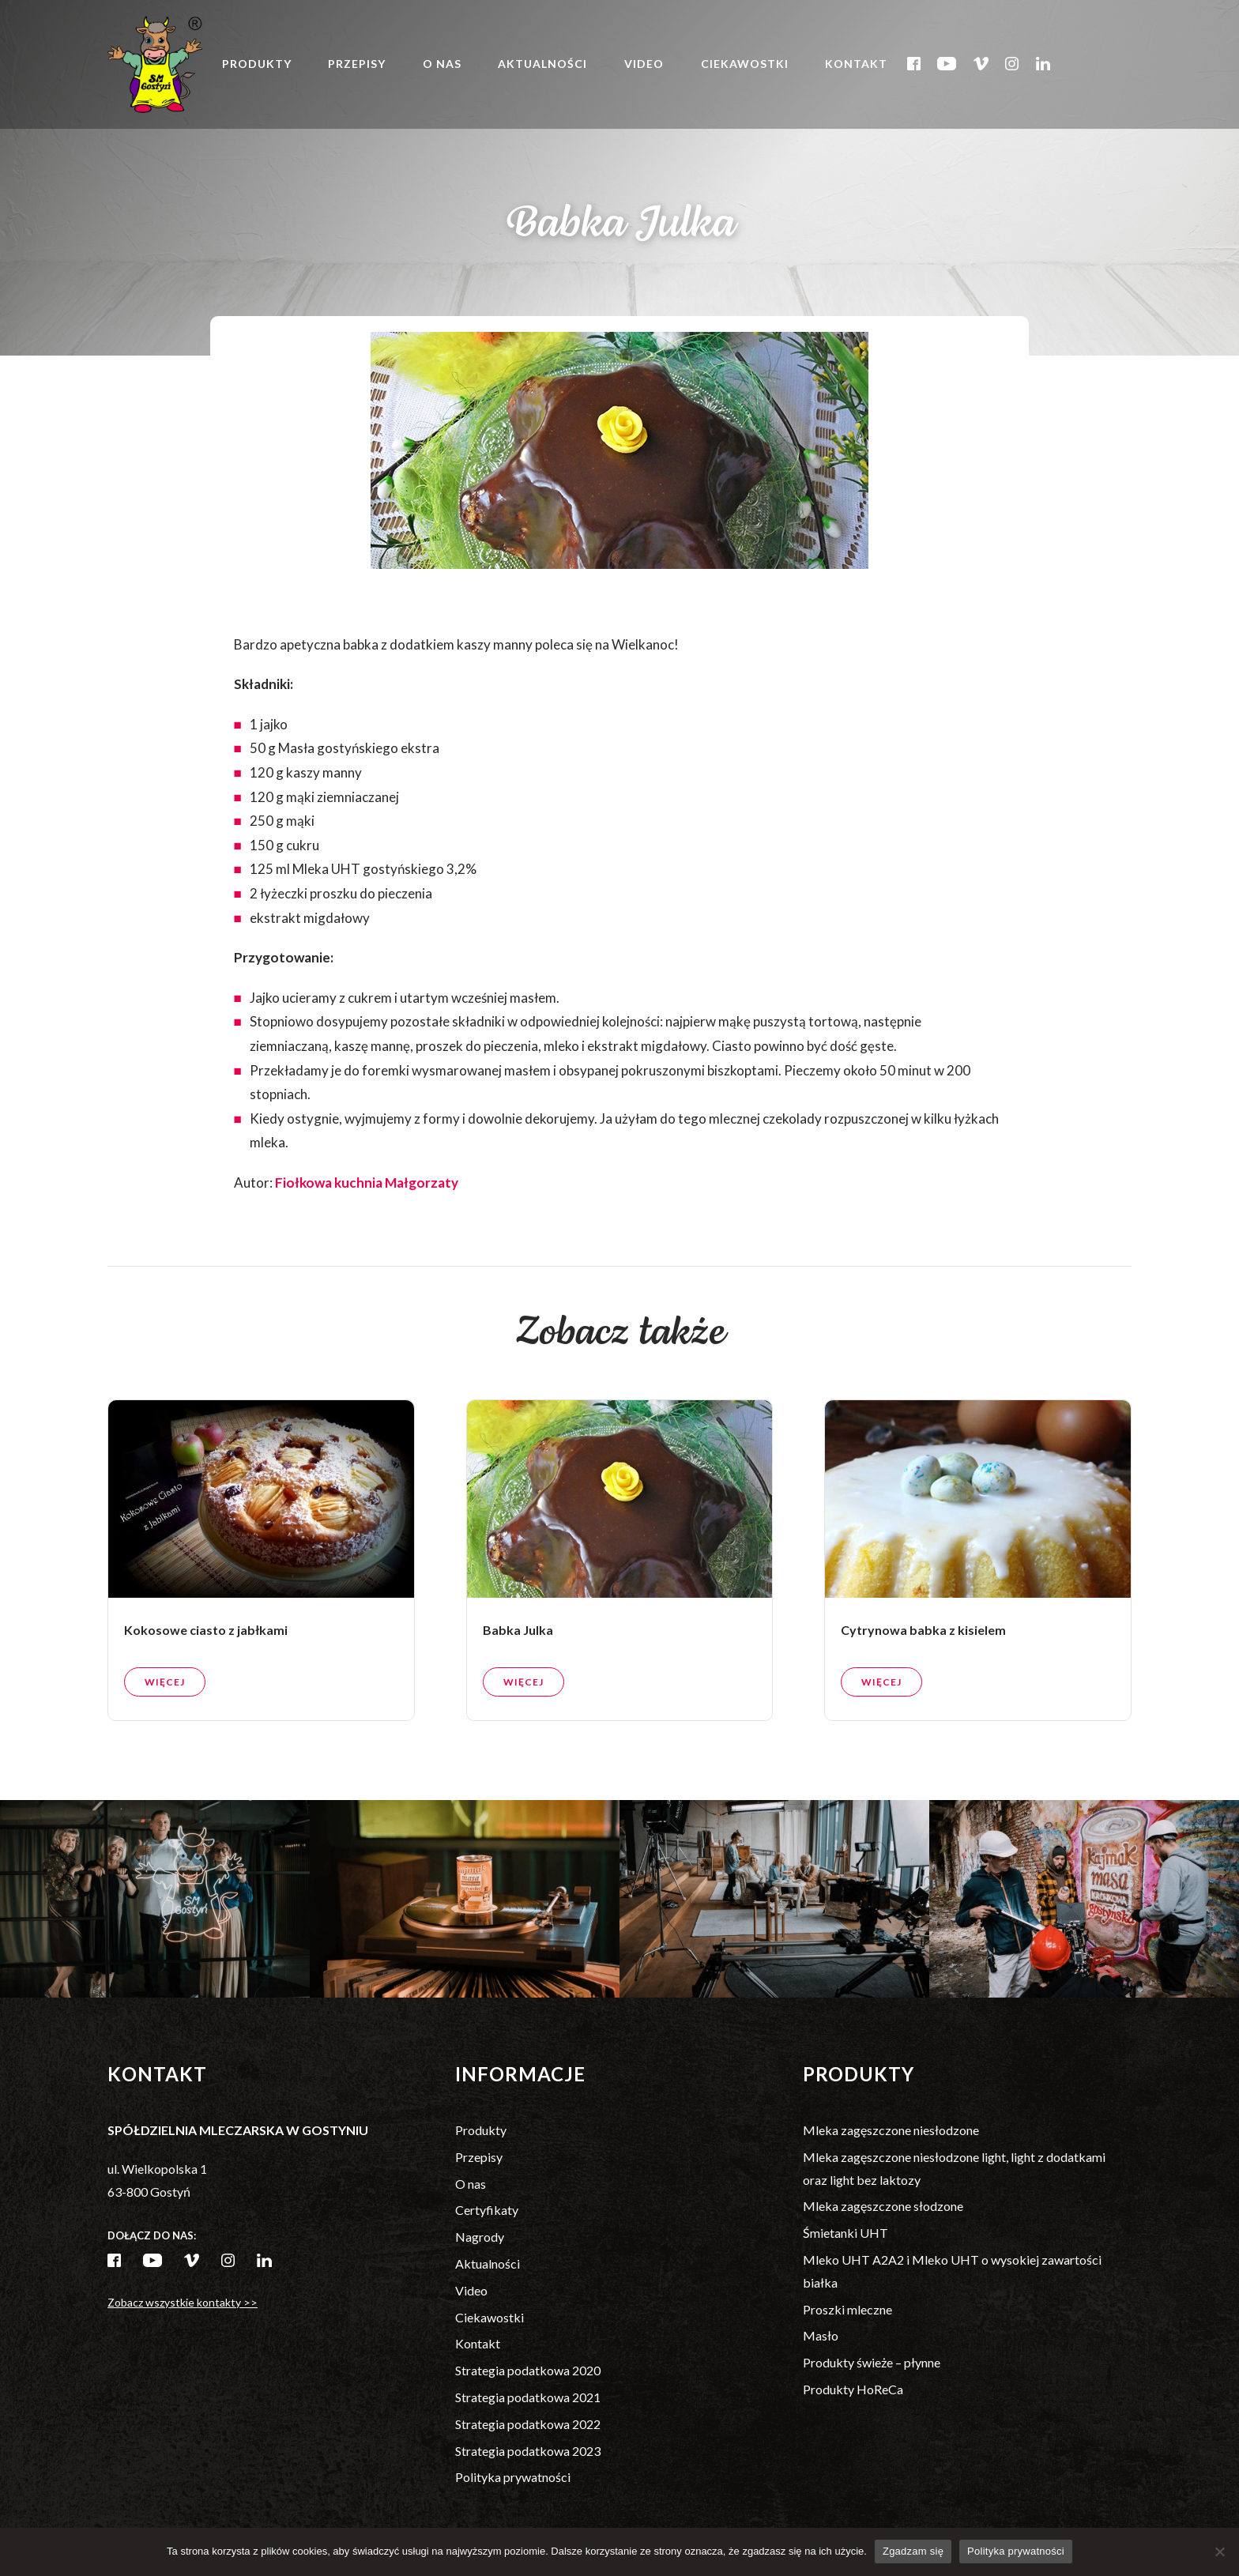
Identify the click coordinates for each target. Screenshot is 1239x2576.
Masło (820, 2335)
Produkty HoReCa (853, 2389)
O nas (442, 63)
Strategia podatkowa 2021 (528, 2397)
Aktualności (542, 63)
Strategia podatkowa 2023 (528, 2450)
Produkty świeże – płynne (871, 2362)
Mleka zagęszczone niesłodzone (891, 2129)
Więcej (165, 1709)
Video (644, 63)
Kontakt (856, 63)
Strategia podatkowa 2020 (528, 2370)
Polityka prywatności (513, 2476)
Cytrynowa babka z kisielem (923, 1658)
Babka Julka (518, 1658)
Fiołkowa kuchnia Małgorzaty (366, 1182)
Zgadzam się (913, 2551)
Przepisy (357, 63)
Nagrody (479, 2236)
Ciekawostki (745, 63)
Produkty (257, 63)
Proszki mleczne (847, 2309)
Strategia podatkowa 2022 (528, 2423)
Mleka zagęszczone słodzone (883, 2205)
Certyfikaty (486, 2209)
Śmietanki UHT (845, 2232)
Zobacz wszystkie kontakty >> (182, 2302)
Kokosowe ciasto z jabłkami (206, 1658)
